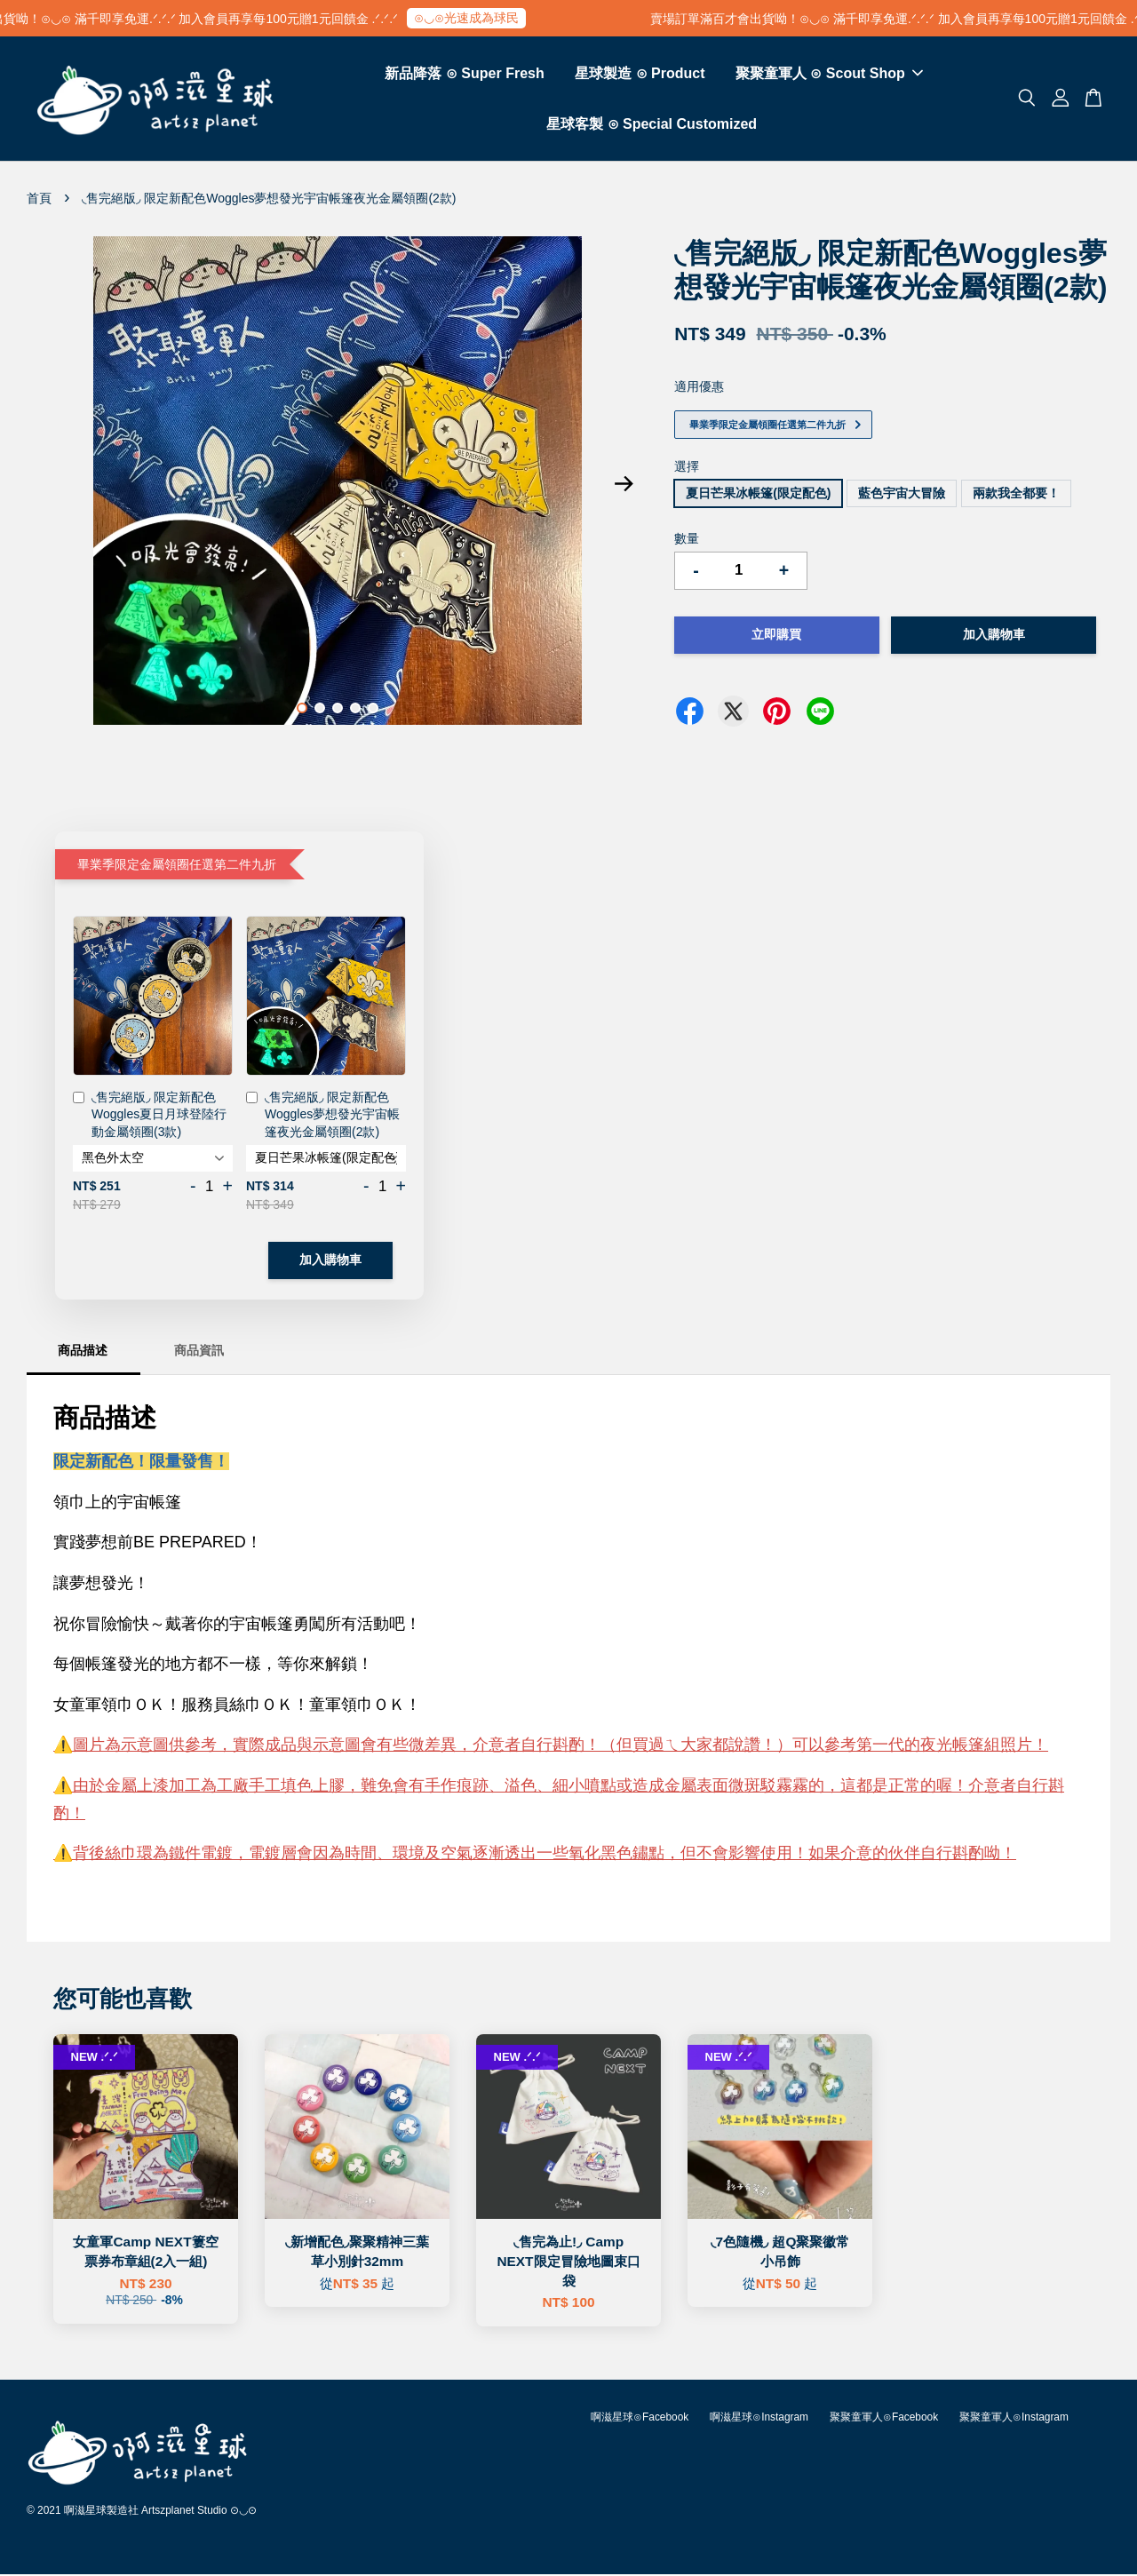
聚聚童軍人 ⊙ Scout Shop (829, 74)
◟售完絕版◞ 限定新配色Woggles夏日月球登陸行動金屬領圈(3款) (150, 1116)
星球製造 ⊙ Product (639, 74)
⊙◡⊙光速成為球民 (494, 18)
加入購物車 (330, 1261)
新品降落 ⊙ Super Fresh (464, 74)
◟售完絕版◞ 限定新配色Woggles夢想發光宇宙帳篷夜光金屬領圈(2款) (323, 1116)
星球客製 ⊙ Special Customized (651, 124)
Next (623, 486)
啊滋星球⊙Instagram (759, 2419)
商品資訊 (199, 1352)
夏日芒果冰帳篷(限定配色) (758, 495)
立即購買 (776, 636)
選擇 (686, 468)
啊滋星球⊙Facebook (639, 2419)
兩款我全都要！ (1016, 495)
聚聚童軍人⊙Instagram (1014, 2419)
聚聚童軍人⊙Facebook (884, 2419)
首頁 (39, 200)
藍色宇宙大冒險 (901, 495)
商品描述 (82, 1352)
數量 (686, 540)
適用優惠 (699, 388)
